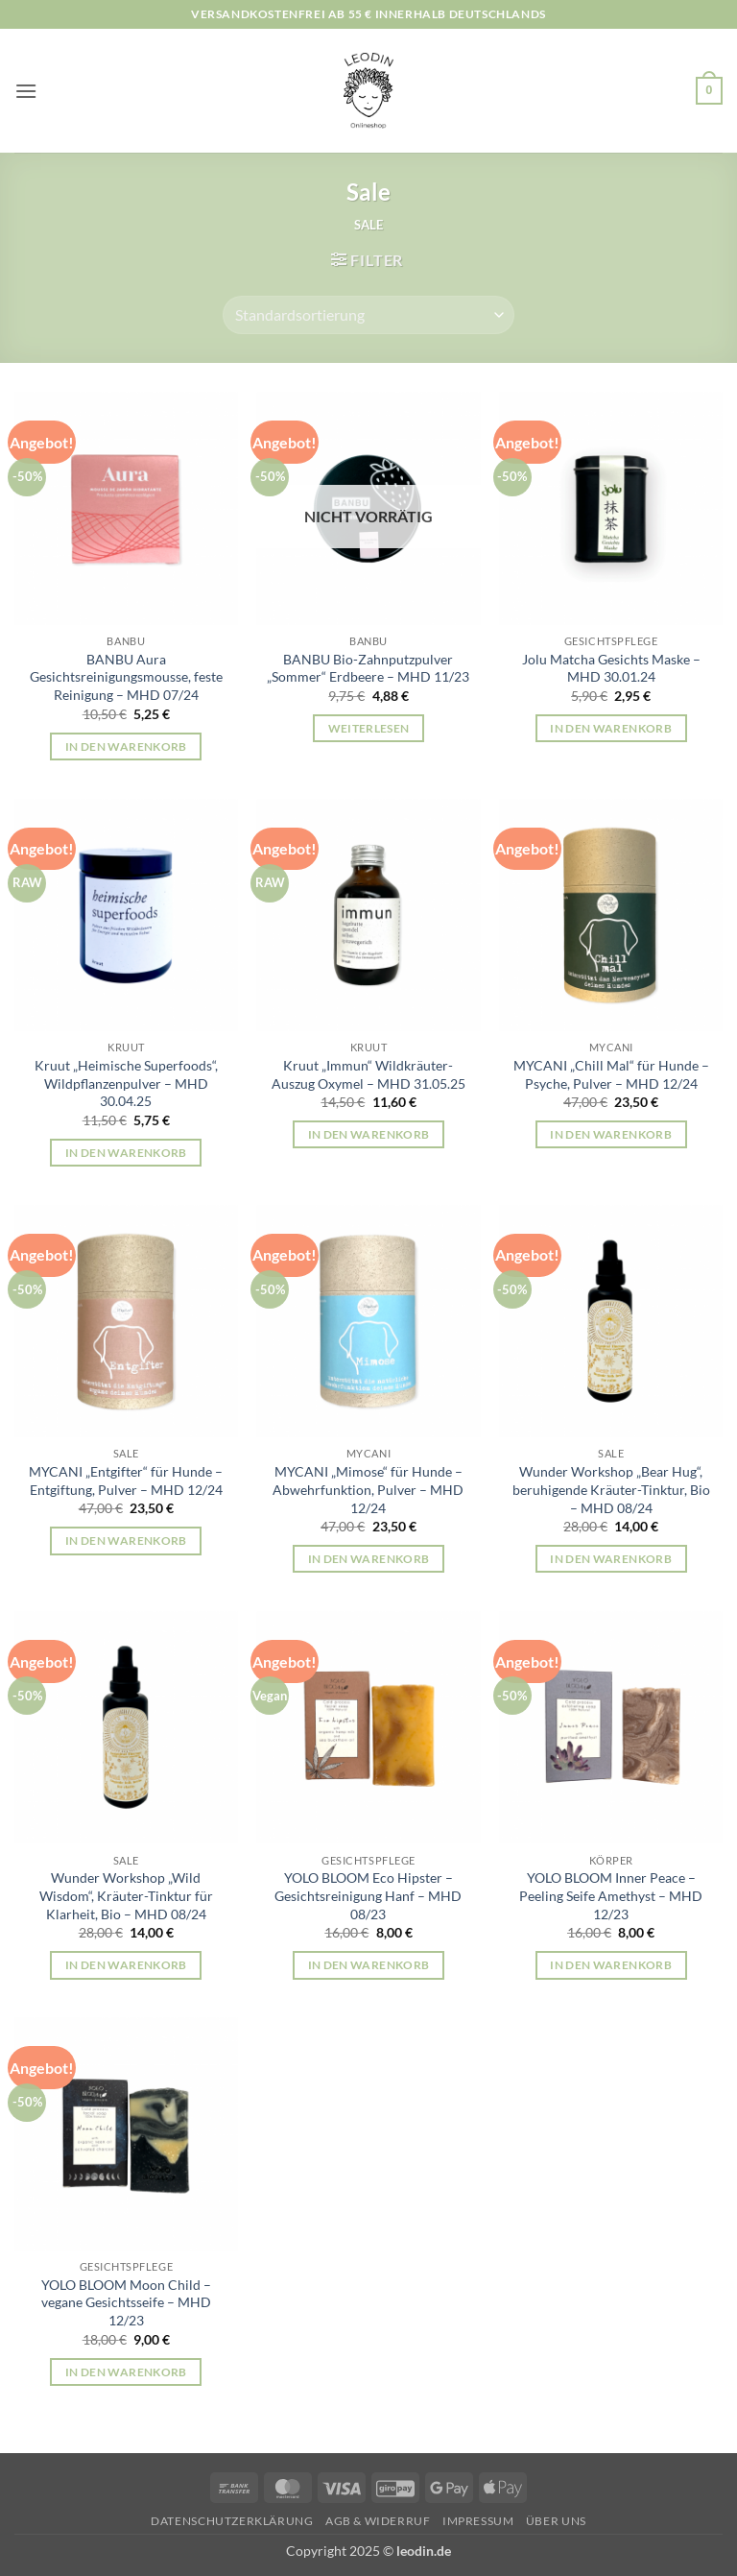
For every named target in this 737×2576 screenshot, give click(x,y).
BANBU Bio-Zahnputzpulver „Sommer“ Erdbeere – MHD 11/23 (368, 668)
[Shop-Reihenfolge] (368, 315)
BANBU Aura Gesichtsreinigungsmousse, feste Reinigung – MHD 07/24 (126, 677)
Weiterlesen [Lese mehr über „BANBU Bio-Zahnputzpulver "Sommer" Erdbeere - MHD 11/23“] (369, 728)
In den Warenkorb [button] (126, 746)
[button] (25, 90)
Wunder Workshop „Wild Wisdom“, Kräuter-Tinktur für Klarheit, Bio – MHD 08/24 (126, 1895)
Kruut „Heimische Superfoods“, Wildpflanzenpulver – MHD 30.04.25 (126, 1083)
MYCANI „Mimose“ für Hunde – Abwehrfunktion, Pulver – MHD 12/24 (368, 1489)
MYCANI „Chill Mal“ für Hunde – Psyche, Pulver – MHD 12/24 (611, 1074)
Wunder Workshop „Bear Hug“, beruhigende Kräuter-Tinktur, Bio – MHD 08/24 (611, 1489)
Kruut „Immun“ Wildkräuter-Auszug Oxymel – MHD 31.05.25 (368, 1074)
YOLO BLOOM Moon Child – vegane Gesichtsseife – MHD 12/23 (126, 2302)
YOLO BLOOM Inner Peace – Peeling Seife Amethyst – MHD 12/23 (610, 1895)
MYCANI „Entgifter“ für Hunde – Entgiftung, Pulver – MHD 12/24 (126, 1480)
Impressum (478, 2521)
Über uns (556, 2521)
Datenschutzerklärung (232, 2521)
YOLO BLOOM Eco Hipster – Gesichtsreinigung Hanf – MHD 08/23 (368, 1895)
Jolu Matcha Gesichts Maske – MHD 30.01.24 (611, 668)
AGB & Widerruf (378, 2521)
